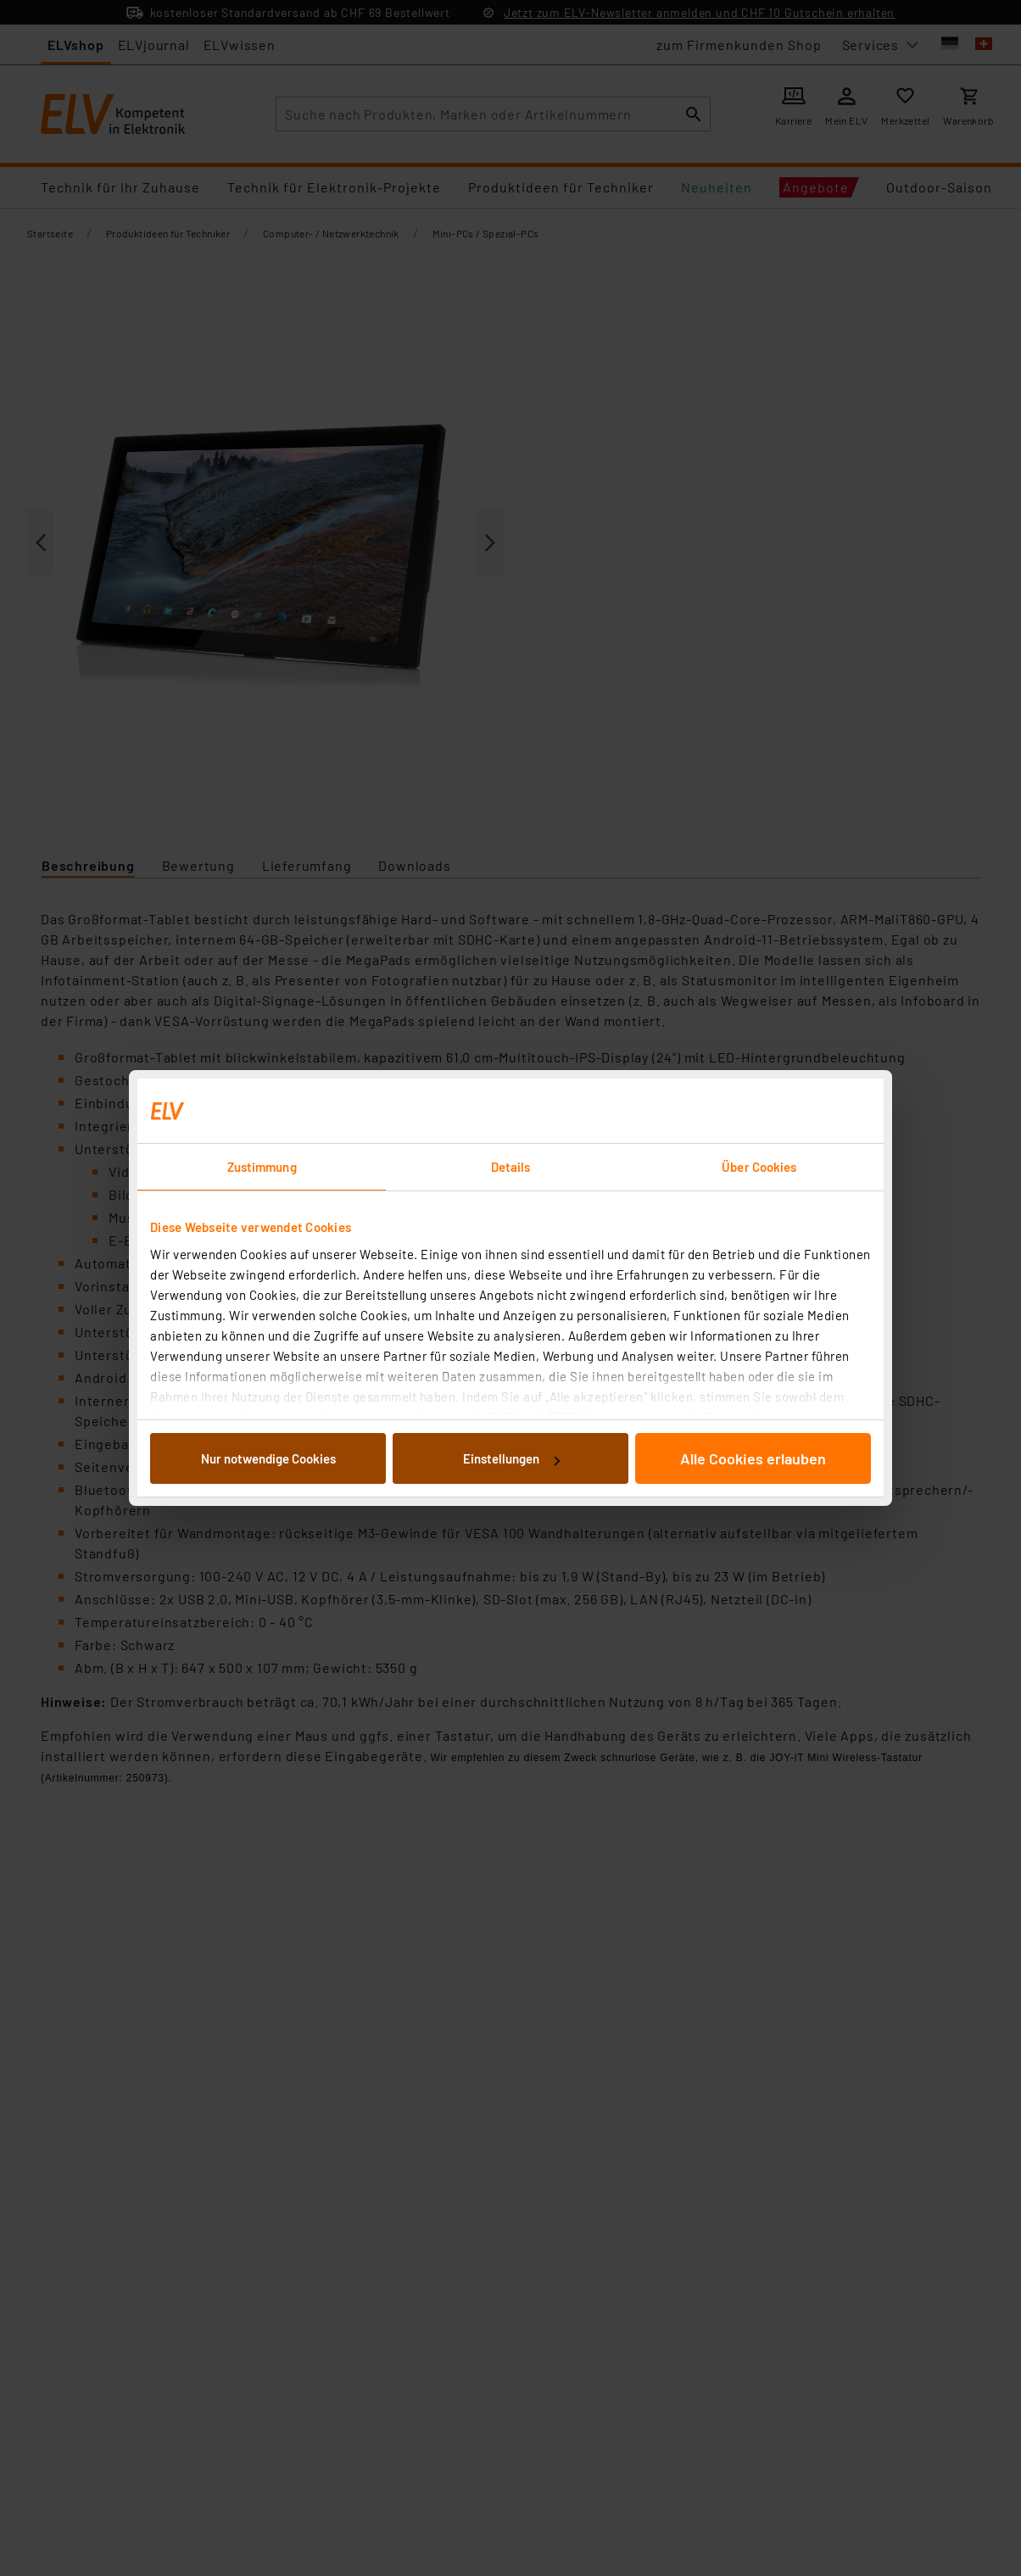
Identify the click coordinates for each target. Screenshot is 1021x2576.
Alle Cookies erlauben (753, 1458)
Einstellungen (511, 1458)
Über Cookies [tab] (759, 1166)
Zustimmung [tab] (262, 1166)
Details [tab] (511, 1166)
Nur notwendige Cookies (268, 1458)
